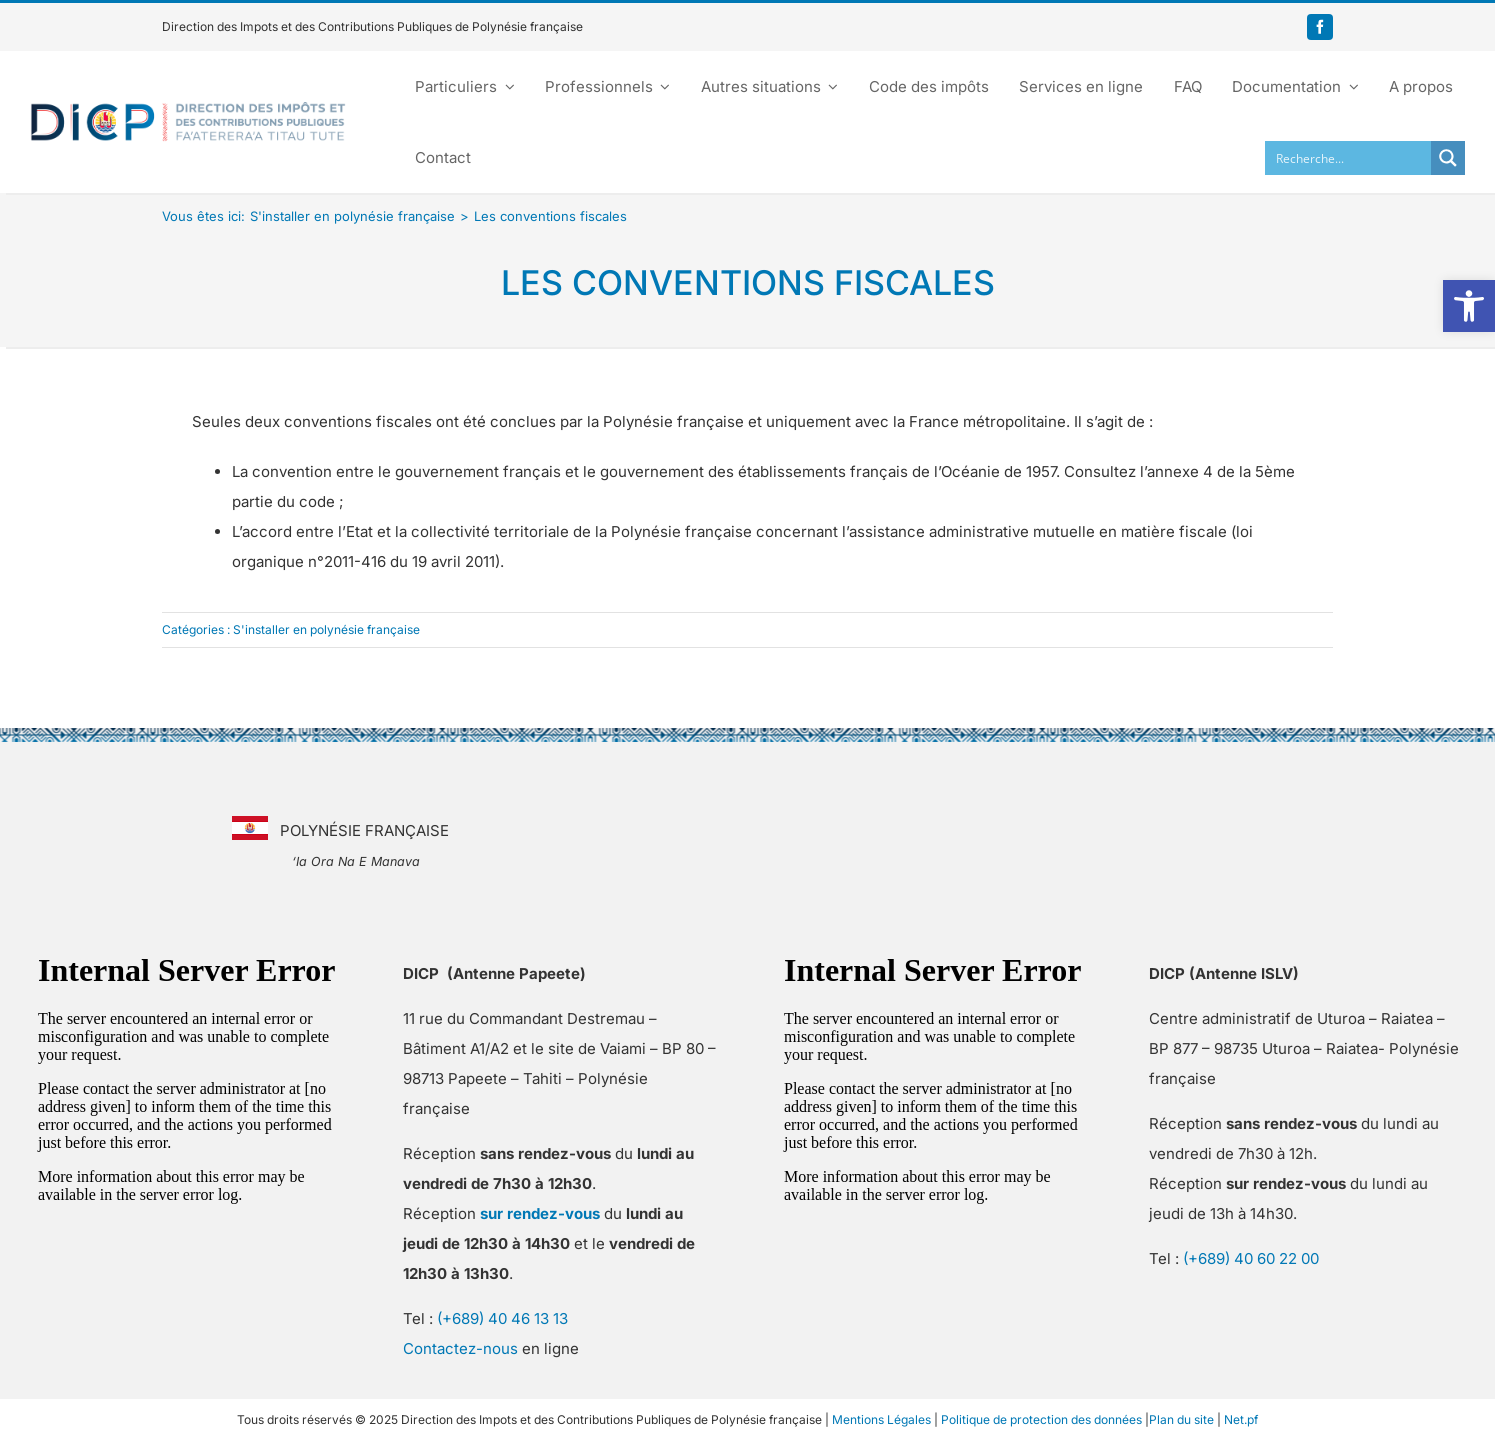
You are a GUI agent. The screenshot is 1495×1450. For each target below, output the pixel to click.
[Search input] (1349, 158)
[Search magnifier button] (1448, 158)
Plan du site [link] (1181, 1419)
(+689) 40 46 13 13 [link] (502, 1318)
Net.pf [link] (1241, 1419)
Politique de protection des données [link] (1041, 1419)
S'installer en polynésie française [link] (326, 629)
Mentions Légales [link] (881, 1419)
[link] (1469, 306)
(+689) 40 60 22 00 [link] (1251, 1258)
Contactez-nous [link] (460, 1348)
